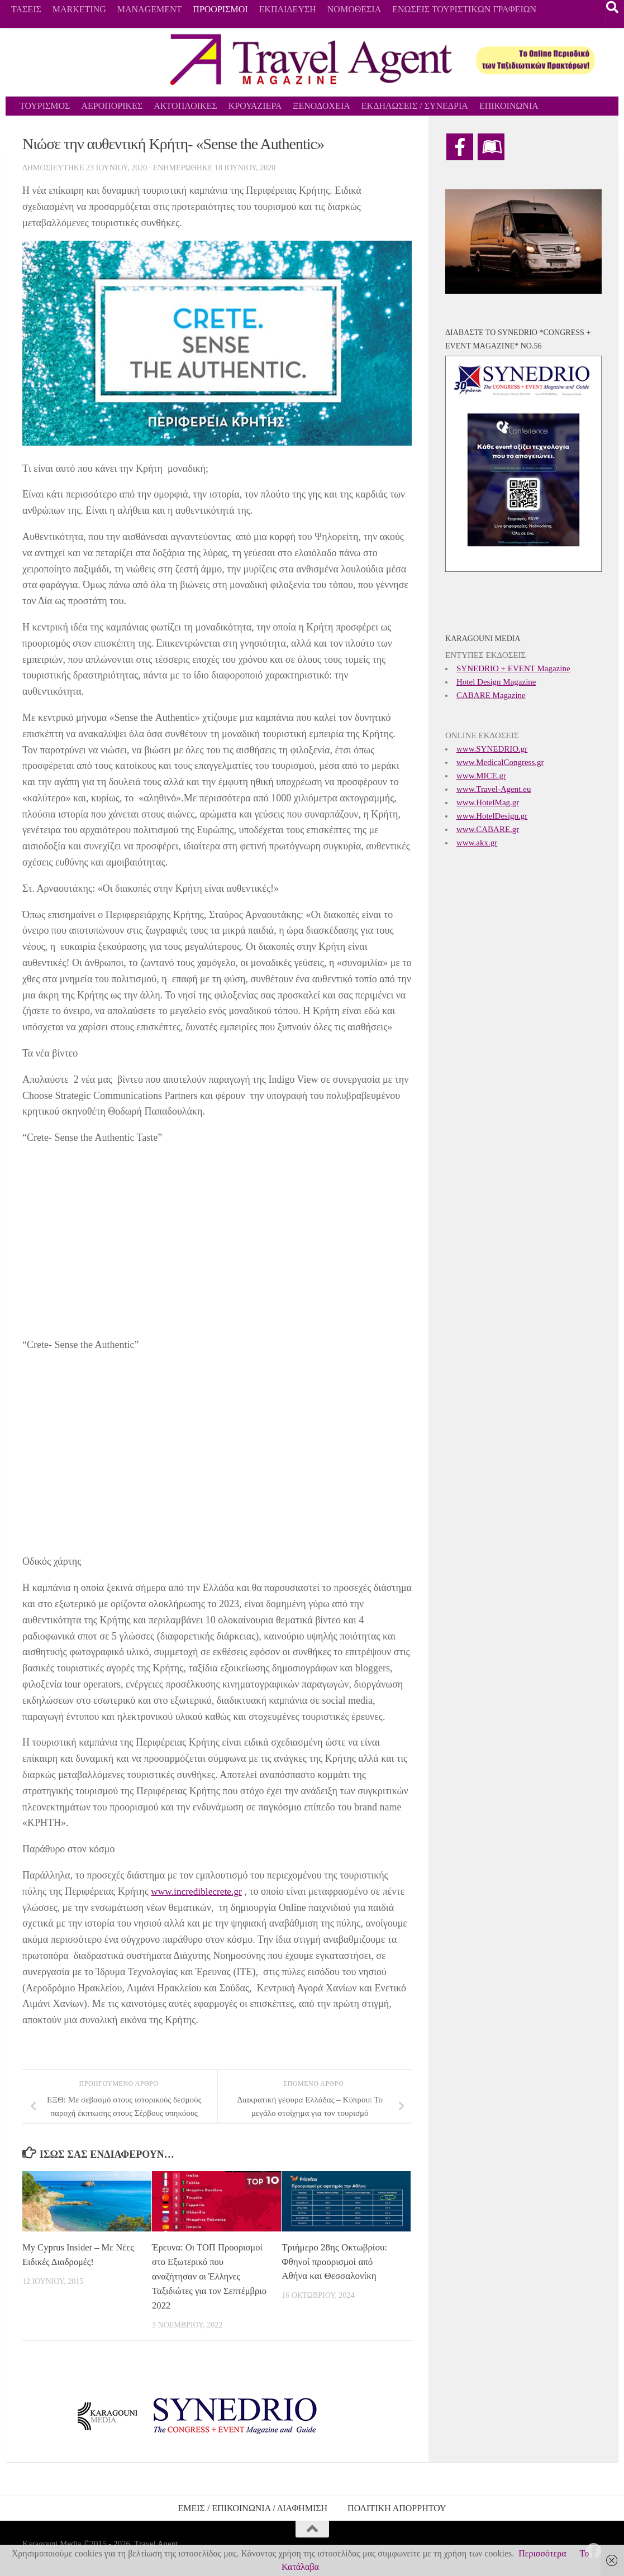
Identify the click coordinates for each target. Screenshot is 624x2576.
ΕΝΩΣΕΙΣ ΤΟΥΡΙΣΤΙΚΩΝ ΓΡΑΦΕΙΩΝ (464, 9)
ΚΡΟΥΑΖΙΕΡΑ (255, 106)
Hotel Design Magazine (496, 681)
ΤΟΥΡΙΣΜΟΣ (45, 106)
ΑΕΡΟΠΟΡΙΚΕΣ (111, 106)
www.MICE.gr (481, 775)
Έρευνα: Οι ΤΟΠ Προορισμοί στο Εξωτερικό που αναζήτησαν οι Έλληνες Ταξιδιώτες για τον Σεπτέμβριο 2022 (210, 2276)
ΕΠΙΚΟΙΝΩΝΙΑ (509, 106)
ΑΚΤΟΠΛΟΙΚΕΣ (185, 106)
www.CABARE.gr (487, 829)
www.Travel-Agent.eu (493, 789)
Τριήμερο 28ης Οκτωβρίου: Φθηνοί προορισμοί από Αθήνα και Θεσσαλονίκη (334, 2261)
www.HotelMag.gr (487, 802)
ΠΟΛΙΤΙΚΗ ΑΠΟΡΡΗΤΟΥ (396, 2507)
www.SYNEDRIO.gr (491, 748)
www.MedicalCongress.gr (500, 762)
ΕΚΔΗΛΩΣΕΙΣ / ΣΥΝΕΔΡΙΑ (414, 106)
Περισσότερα (542, 2553)
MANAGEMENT (149, 9)
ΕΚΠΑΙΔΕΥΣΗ (287, 9)
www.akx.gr (476, 842)
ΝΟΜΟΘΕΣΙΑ (354, 9)
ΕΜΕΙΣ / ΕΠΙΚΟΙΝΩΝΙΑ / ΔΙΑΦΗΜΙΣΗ (252, 2507)
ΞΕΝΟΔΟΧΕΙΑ (321, 106)
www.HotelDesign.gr (491, 815)
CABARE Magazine (491, 695)
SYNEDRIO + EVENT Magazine (513, 668)
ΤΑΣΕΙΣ (26, 9)
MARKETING (79, 9)
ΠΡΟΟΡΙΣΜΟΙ (220, 9)
